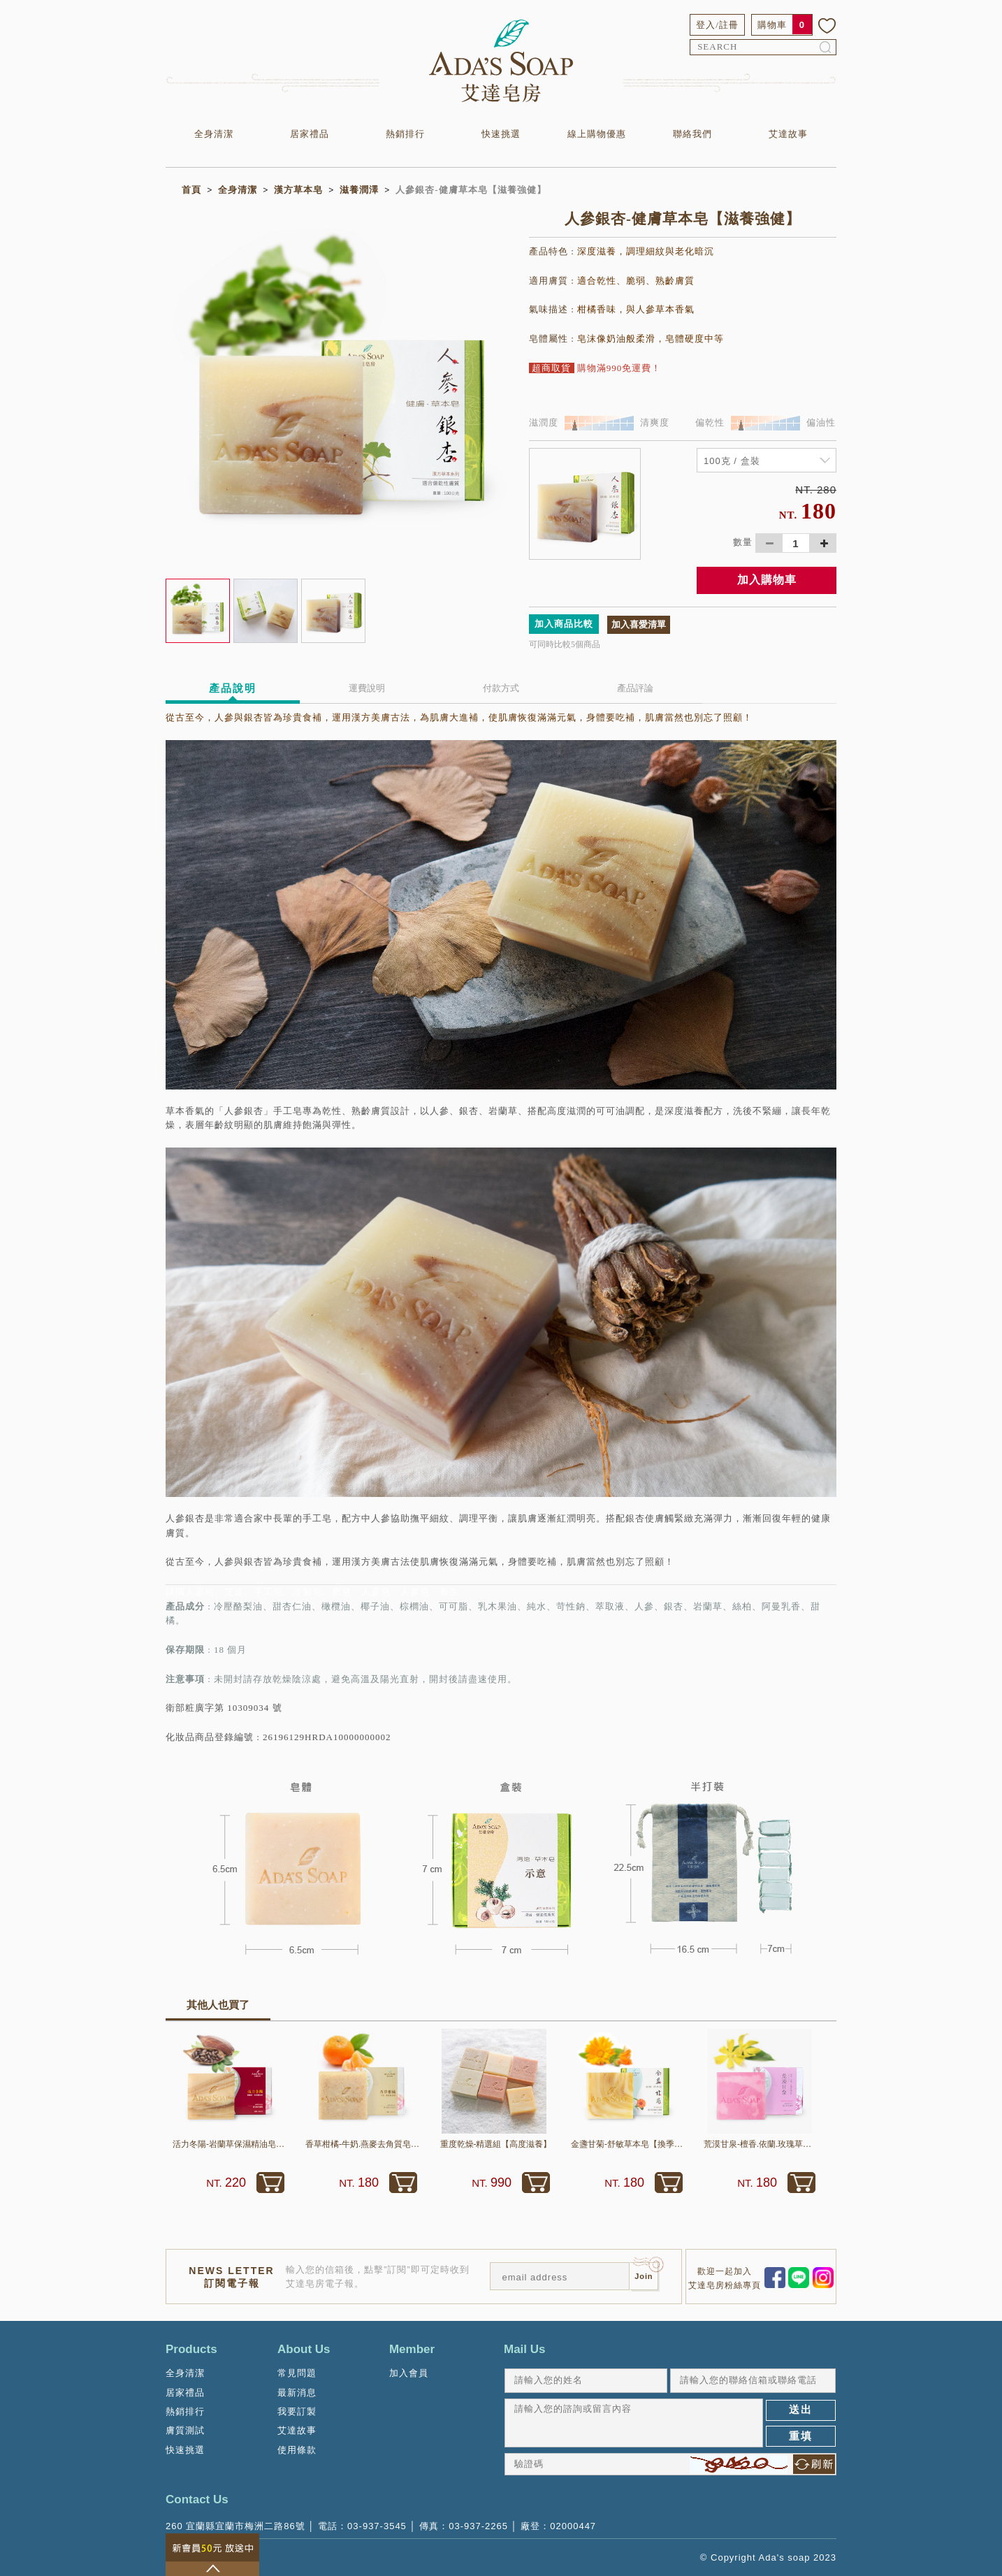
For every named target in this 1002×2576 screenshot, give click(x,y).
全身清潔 (213, 134)
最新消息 (297, 2392)
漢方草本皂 (298, 189)
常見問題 (297, 2373)
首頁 (191, 189)
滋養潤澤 (359, 189)
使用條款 (297, 2450)
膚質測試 (185, 2430)
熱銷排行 (405, 134)
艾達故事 (788, 134)
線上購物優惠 (596, 134)
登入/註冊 (717, 25)
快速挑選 (501, 134)
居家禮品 (309, 134)
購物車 (772, 25)
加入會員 (408, 2373)
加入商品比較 (564, 623)
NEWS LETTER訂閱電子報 (231, 2277)
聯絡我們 (692, 134)
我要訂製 (297, 2411)
